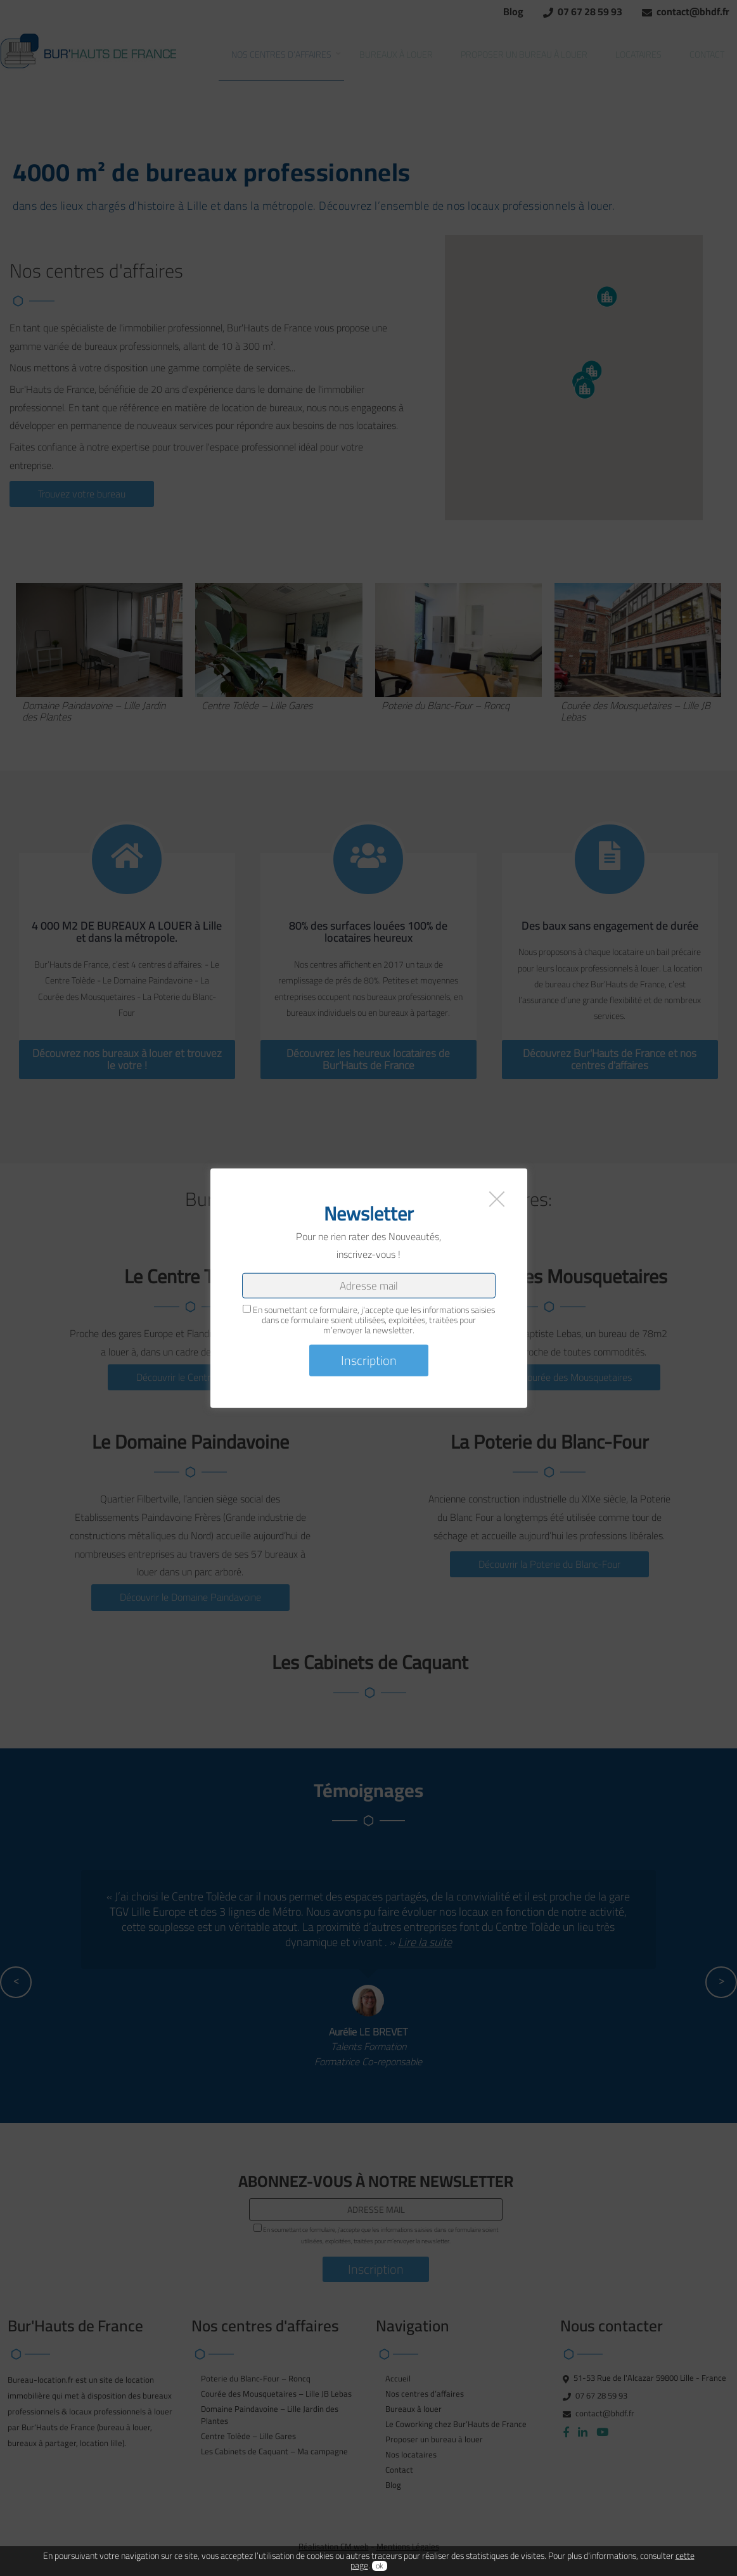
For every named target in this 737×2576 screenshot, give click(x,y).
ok (379, 2563)
